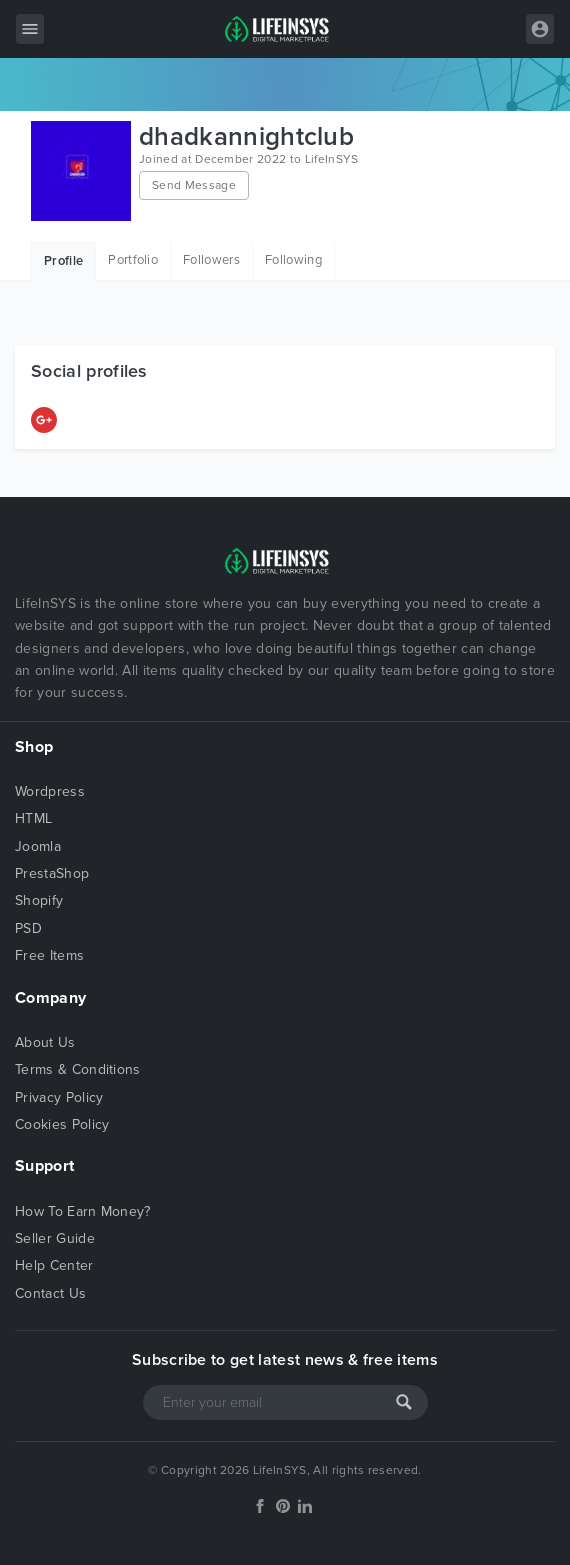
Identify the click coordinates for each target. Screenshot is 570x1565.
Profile (63, 261)
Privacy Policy (59, 1097)
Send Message (194, 185)
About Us (45, 1042)
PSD (28, 928)
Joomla (38, 846)
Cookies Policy (62, 1124)
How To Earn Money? (83, 1211)
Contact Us (50, 1293)
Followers (211, 260)
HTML (33, 818)
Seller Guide (55, 1238)
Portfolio (133, 260)
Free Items (49, 955)
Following (293, 260)
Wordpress (50, 791)
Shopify (39, 900)
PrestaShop (52, 873)
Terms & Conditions (78, 1069)
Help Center (54, 1265)
